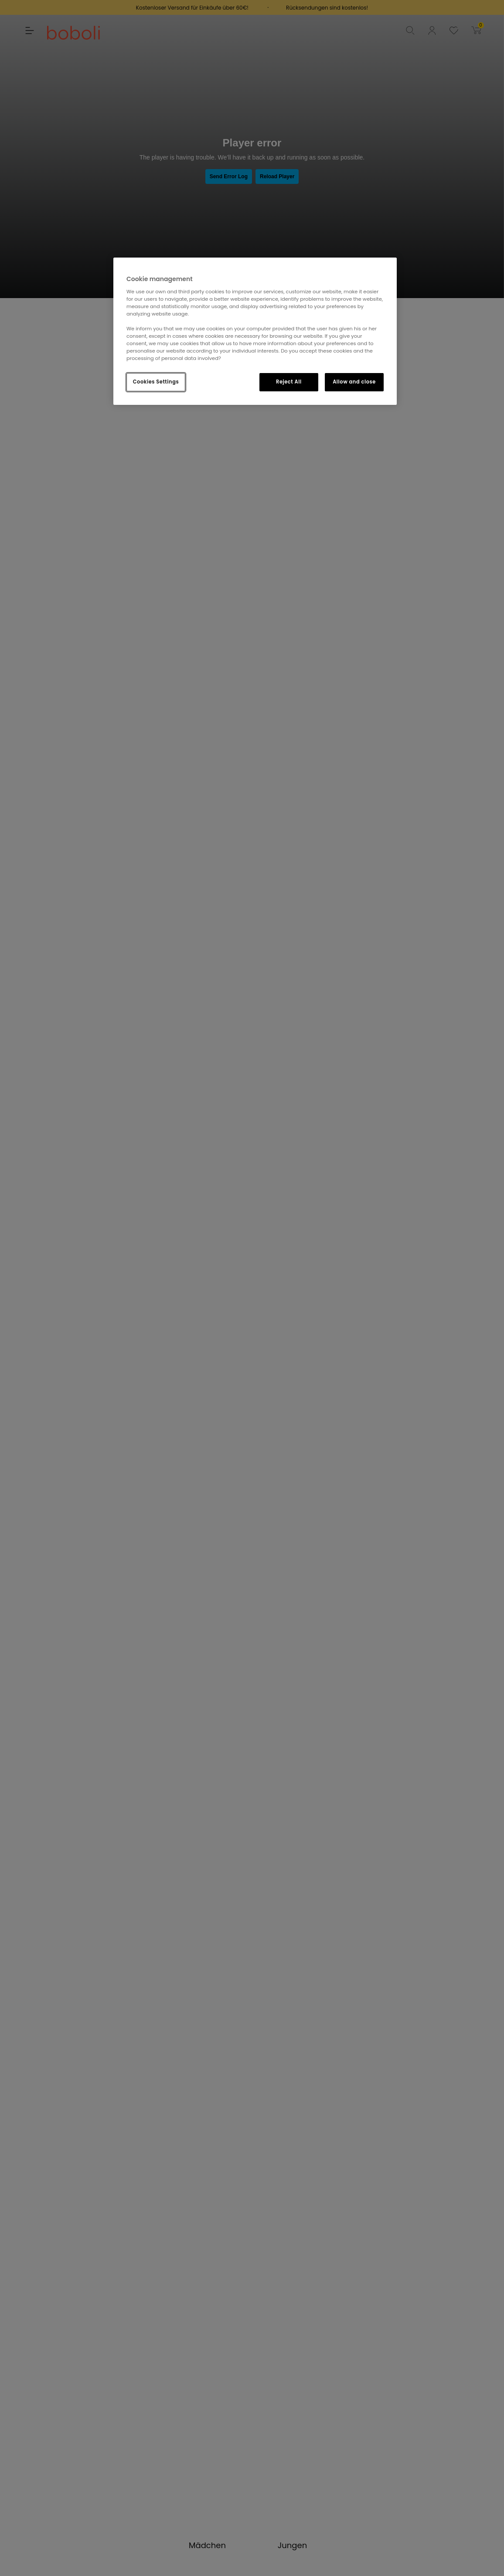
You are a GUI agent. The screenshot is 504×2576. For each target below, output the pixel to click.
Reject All (289, 381)
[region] (255, 331)
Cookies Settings (156, 381)
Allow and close (354, 381)
